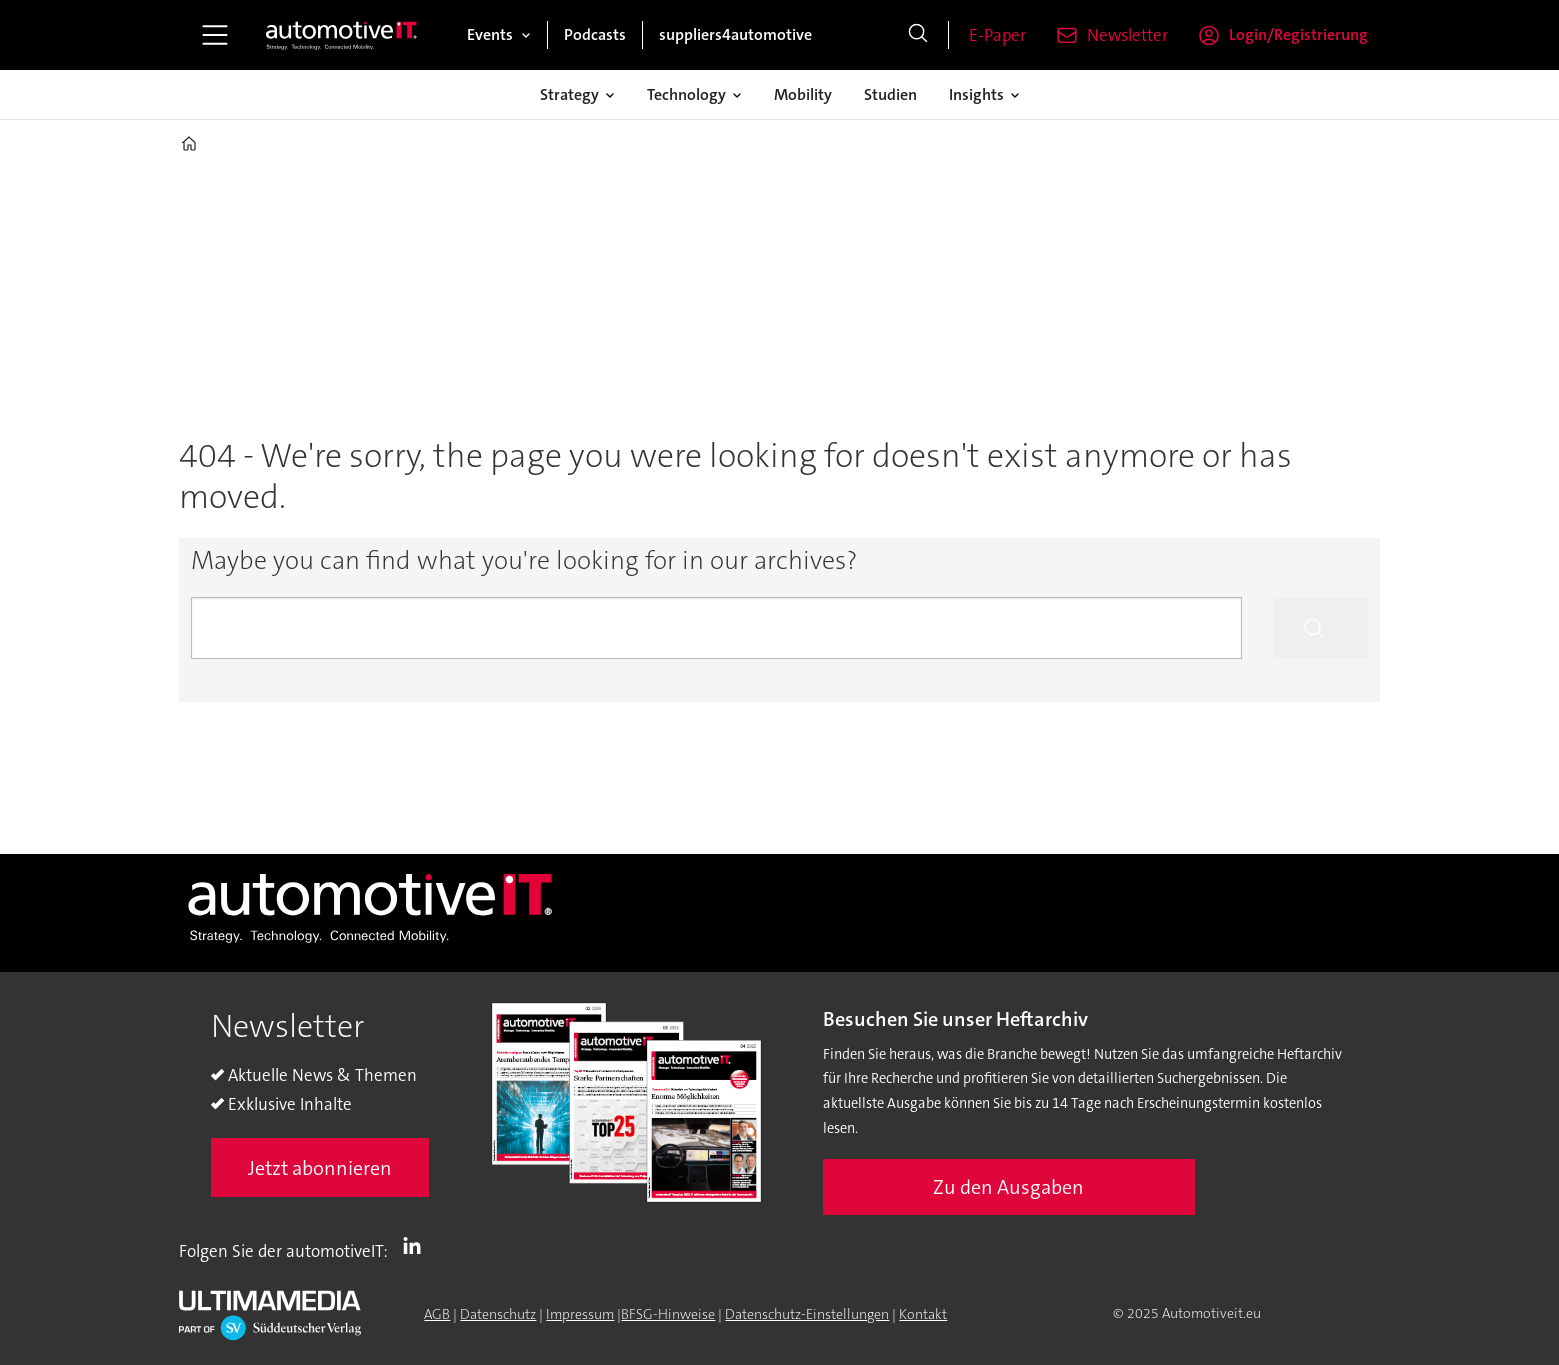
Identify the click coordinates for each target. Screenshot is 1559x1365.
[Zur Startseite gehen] (342, 35)
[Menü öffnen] (215, 35)
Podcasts (595, 34)
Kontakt (923, 1314)
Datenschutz (498, 1314)
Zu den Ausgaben (1008, 1187)
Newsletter (1127, 35)
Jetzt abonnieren (320, 1168)
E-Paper (997, 35)
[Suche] (918, 35)
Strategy (569, 94)
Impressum (580, 1314)
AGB (437, 1314)
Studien (890, 94)
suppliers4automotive (735, 34)
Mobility (803, 94)
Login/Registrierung (1298, 34)
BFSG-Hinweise (668, 1314)
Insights (976, 94)
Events (490, 34)
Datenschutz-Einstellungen (807, 1314)
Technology (686, 94)
